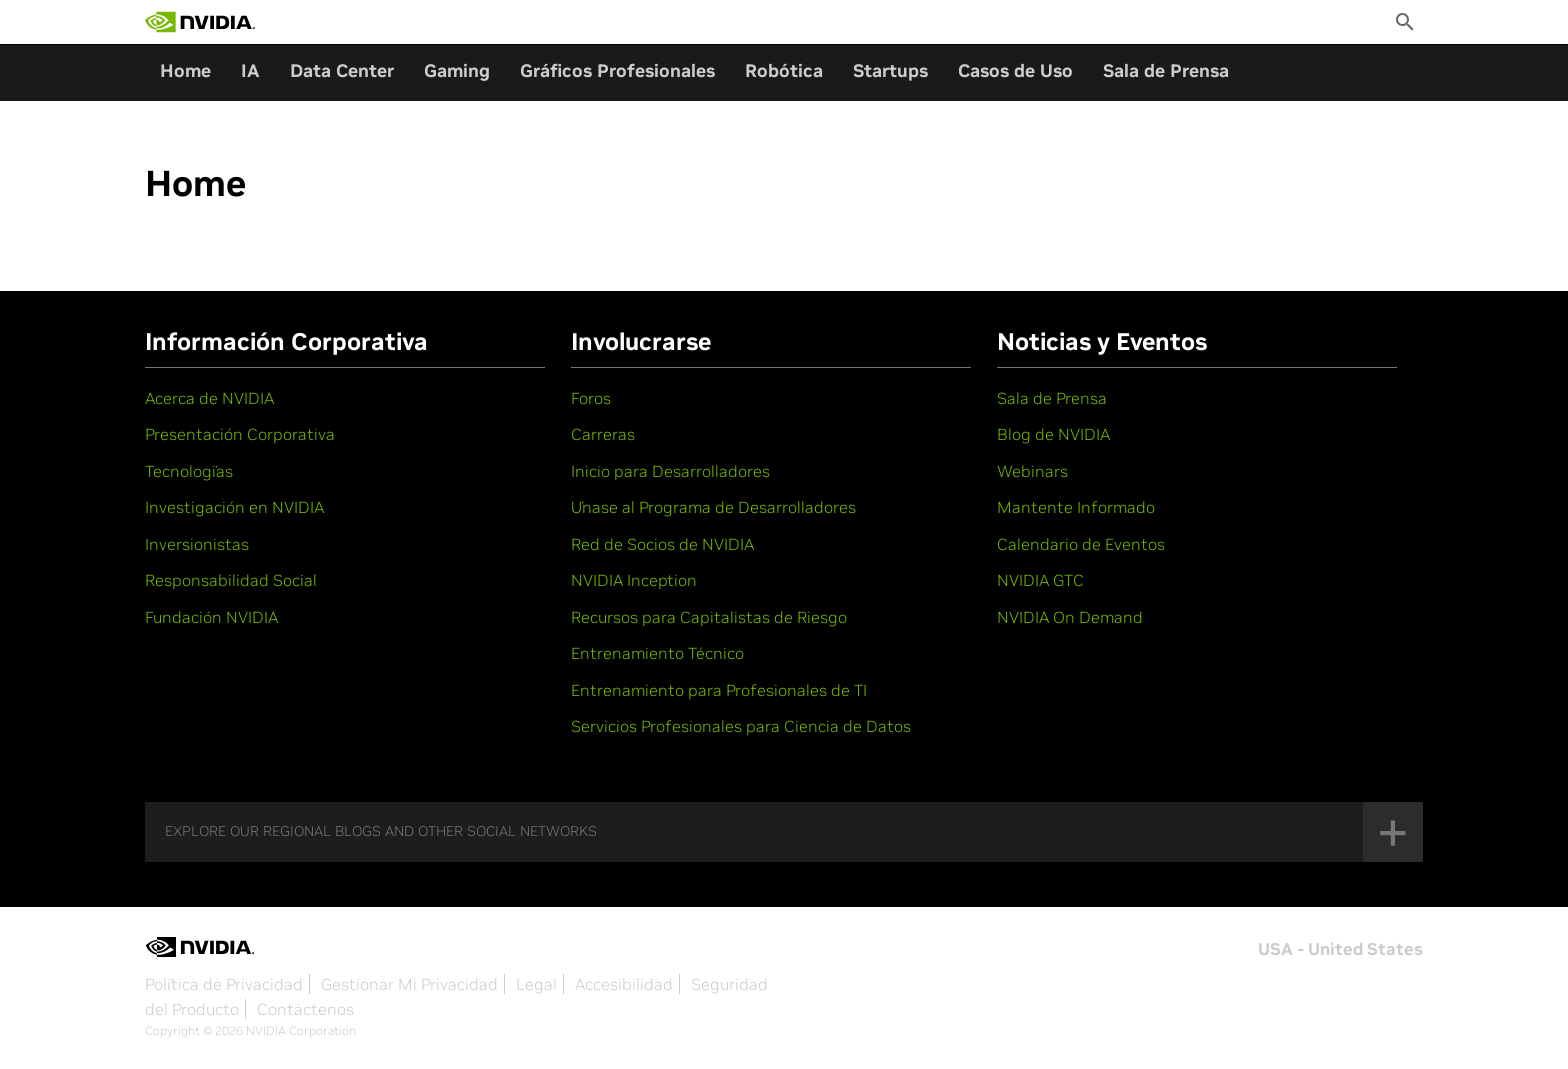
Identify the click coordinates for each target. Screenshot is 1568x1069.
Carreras (603, 434)
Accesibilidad (624, 984)
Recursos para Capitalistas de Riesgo (709, 617)
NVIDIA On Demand (1070, 617)
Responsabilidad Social (231, 580)
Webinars (1032, 471)
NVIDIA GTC (1040, 580)
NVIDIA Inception (634, 580)
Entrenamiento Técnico (657, 653)
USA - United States (1340, 949)
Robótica (784, 70)
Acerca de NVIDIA (209, 398)
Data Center (342, 70)
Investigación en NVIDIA (234, 507)
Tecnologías (189, 471)
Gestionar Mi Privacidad (409, 984)
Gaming (457, 70)
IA (250, 70)
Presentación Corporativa (240, 434)
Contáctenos (305, 1009)
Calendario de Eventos (1081, 544)
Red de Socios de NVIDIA (662, 544)
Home (185, 70)
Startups (890, 70)
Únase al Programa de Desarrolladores (713, 507)
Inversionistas (197, 544)
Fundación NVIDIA (211, 617)
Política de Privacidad (224, 984)
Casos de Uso (1015, 70)
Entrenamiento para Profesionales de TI (719, 690)
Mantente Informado (1076, 507)
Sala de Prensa (1166, 70)
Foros (591, 398)
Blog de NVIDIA (1053, 434)
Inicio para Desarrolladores (670, 471)
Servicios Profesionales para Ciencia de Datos (741, 726)
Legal (536, 984)
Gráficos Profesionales (617, 70)
